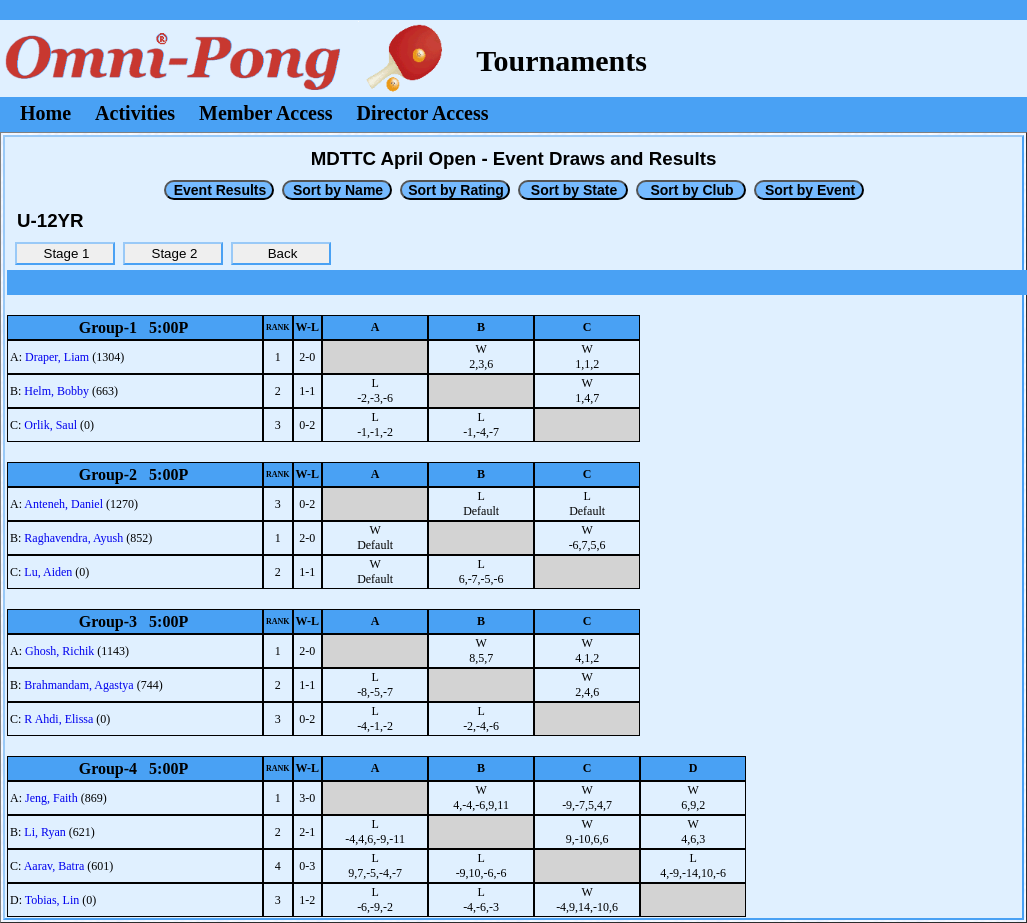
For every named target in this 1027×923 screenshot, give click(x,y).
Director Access (423, 113)
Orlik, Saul (50, 425)
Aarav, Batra (54, 866)
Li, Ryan (45, 832)
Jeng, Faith (51, 798)
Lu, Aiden (48, 572)
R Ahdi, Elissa (58, 719)
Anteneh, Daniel (63, 504)
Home (45, 113)
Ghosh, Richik (59, 651)
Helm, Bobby (56, 391)
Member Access (265, 113)
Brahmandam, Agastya (78, 685)
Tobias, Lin (52, 900)
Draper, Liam (57, 357)
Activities (135, 113)
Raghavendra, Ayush (73, 538)
